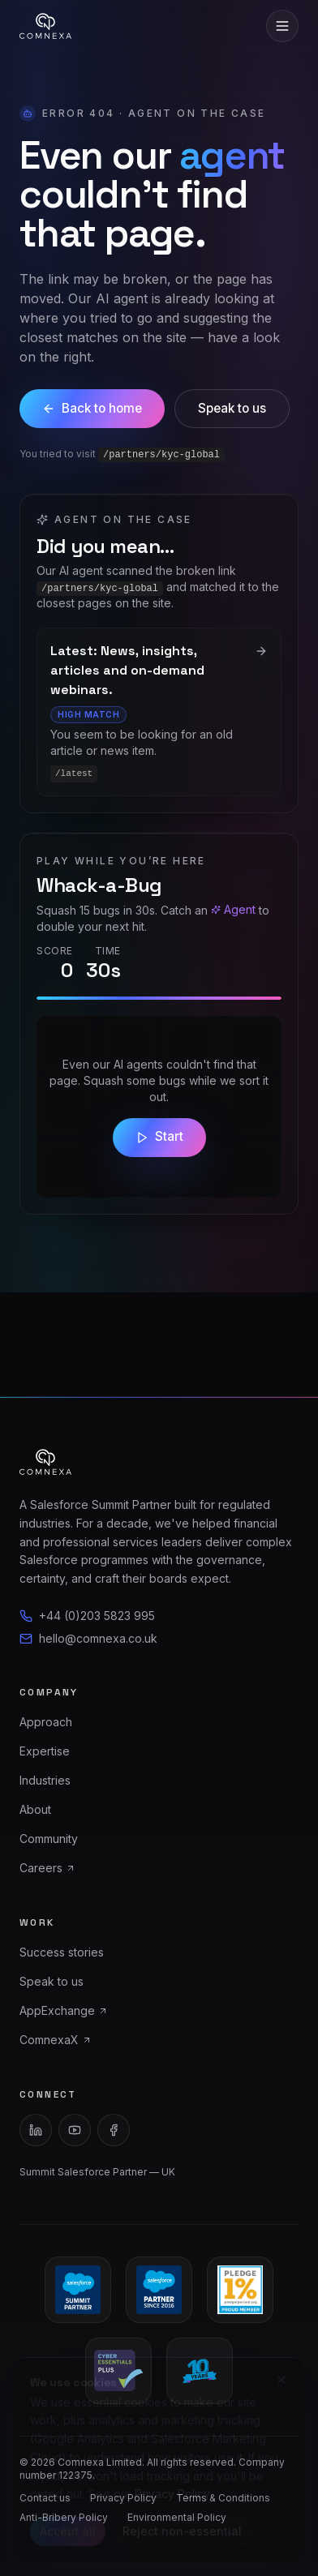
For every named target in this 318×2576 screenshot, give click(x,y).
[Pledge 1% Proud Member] (240, 2289)
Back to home (92, 408)
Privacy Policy (123, 2498)
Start (159, 1136)
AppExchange (63, 2010)
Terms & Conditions (223, 2498)
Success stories (61, 1952)
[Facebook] (113, 2130)
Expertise (44, 1751)
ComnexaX (55, 2040)
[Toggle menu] (282, 26)
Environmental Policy (176, 2517)
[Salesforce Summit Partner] (77, 2289)
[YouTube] (74, 2130)
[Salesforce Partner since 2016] (159, 2289)
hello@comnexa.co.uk (88, 1638)
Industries (45, 1780)
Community (48, 1838)
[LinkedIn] (35, 2130)
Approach (45, 1722)
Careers (47, 1868)
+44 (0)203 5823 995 (87, 1615)
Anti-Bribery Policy (63, 2517)
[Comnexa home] (45, 26)
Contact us (45, 2498)
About (35, 1809)
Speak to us (232, 408)
